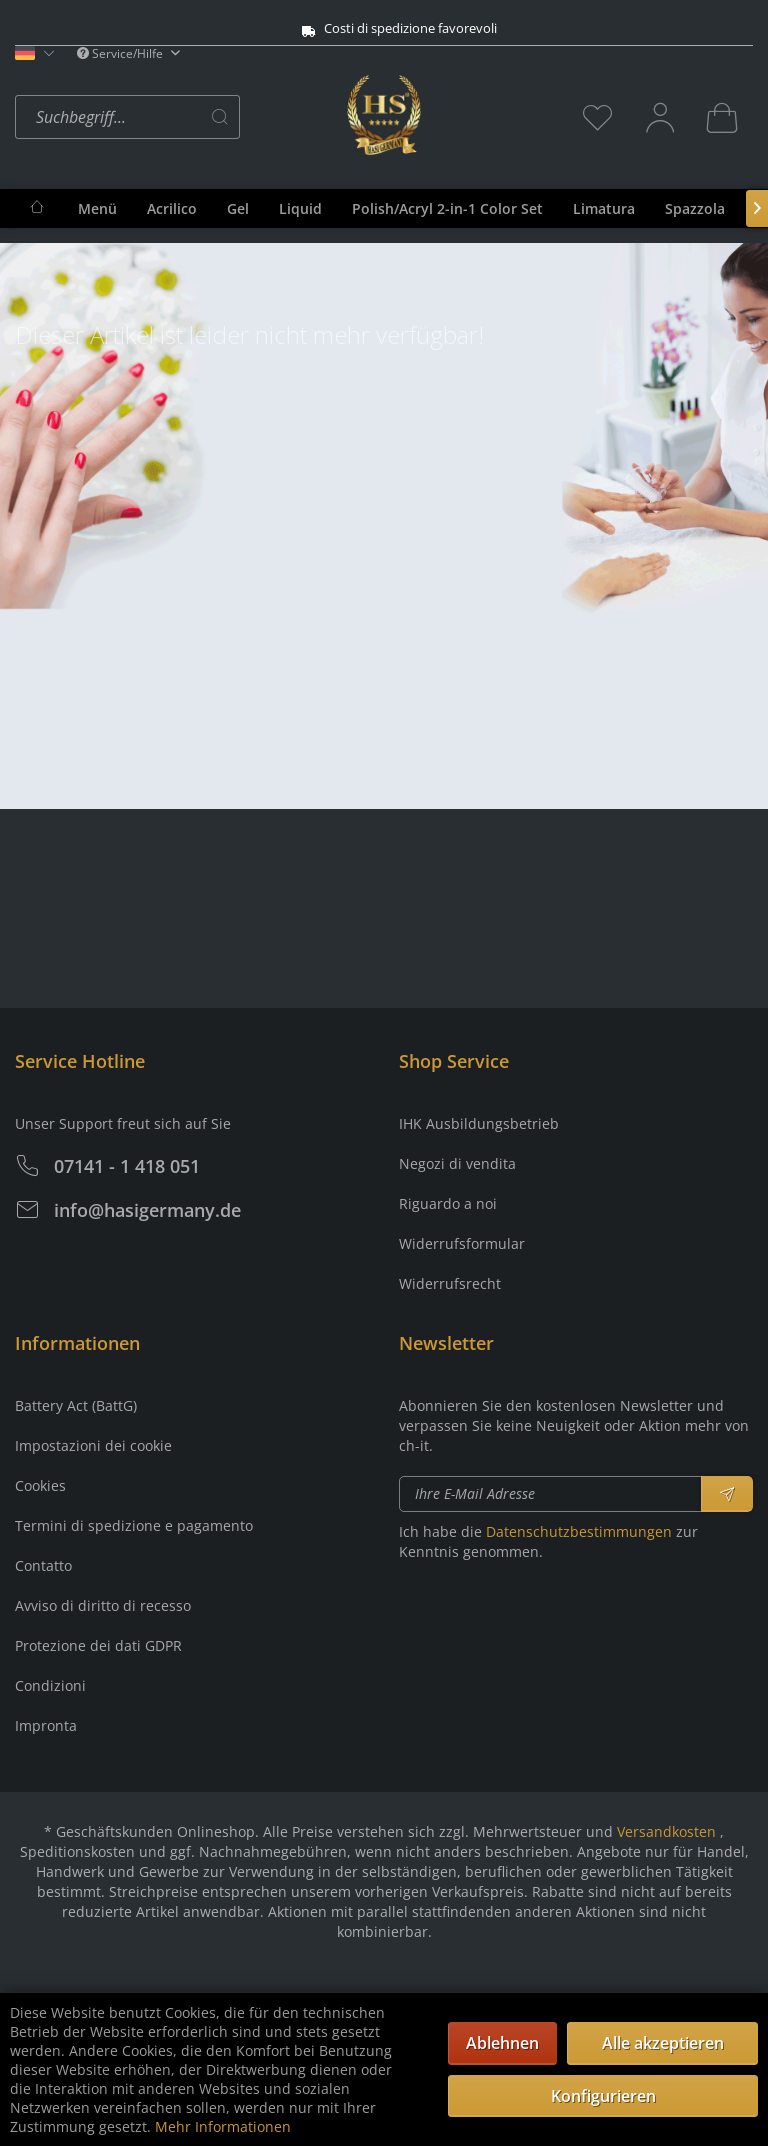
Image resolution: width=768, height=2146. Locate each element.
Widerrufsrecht (450, 1283)
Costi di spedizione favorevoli (361, 28)
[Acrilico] (172, 208)
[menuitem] (176, 117)
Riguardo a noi (448, 1203)
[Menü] (97, 208)
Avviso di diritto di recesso (103, 1605)
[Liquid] (300, 208)
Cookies (40, 1485)
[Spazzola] (695, 208)
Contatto (43, 1565)
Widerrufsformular (462, 1243)
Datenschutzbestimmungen (579, 1531)
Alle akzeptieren (663, 2043)
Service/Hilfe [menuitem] (121, 53)
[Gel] (238, 208)
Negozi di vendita (457, 1163)
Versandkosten (666, 1831)
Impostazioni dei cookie (93, 1445)
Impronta (46, 1725)
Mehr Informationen (223, 2126)
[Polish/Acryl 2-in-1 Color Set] (447, 208)
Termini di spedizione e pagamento (134, 1525)
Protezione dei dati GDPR (98, 1645)
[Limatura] (604, 208)
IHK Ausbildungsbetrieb (479, 1123)
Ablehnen (502, 2043)
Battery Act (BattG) (76, 1405)
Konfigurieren (603, 2096)
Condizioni (50, 1685)
